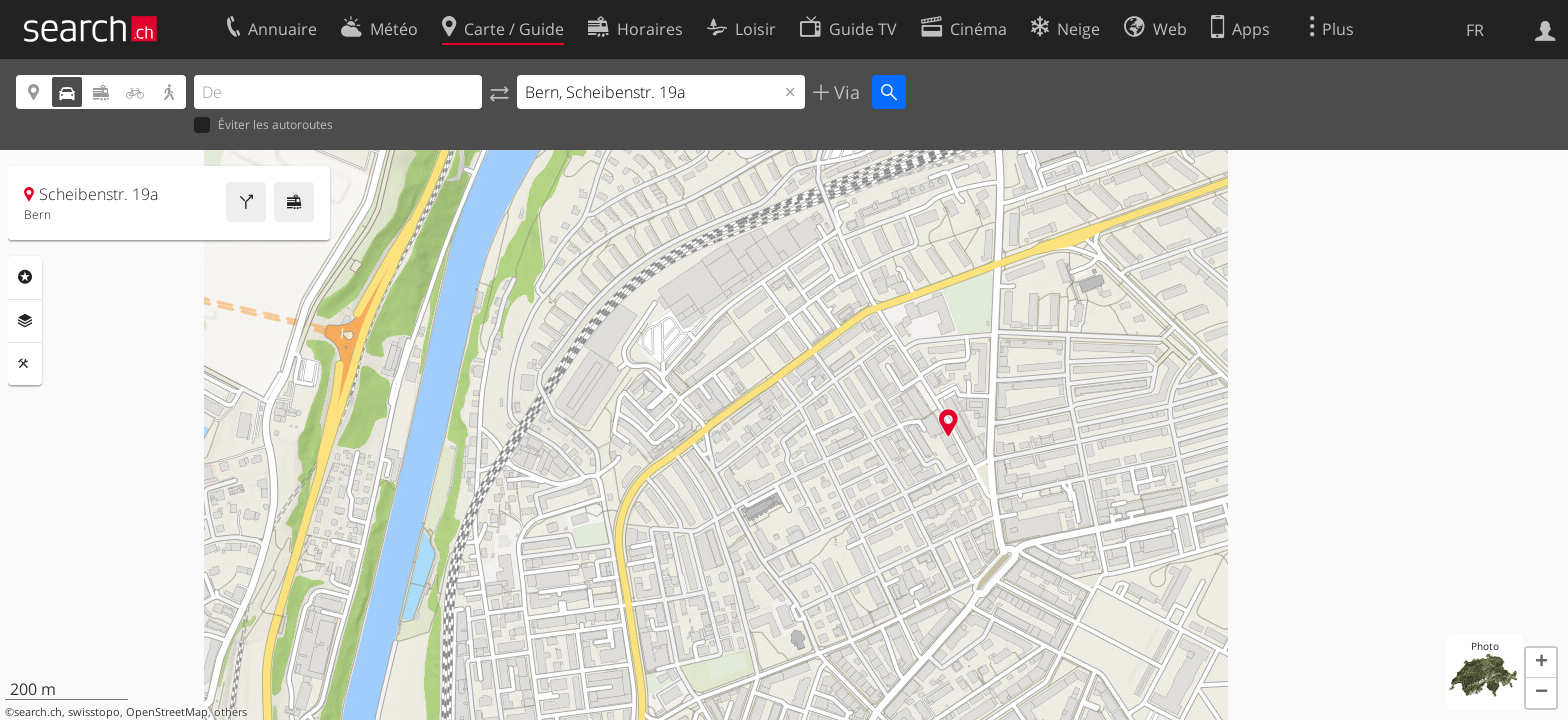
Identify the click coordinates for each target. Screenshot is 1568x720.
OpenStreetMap (167, 712)
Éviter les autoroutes (263, 125)
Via (844, 92)
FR (1475, 30)
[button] (1541, 663)
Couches (25, 321)
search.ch (38, 712)
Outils (25, 364)
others (230, 712)
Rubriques (25, 277)
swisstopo (94, 712)
